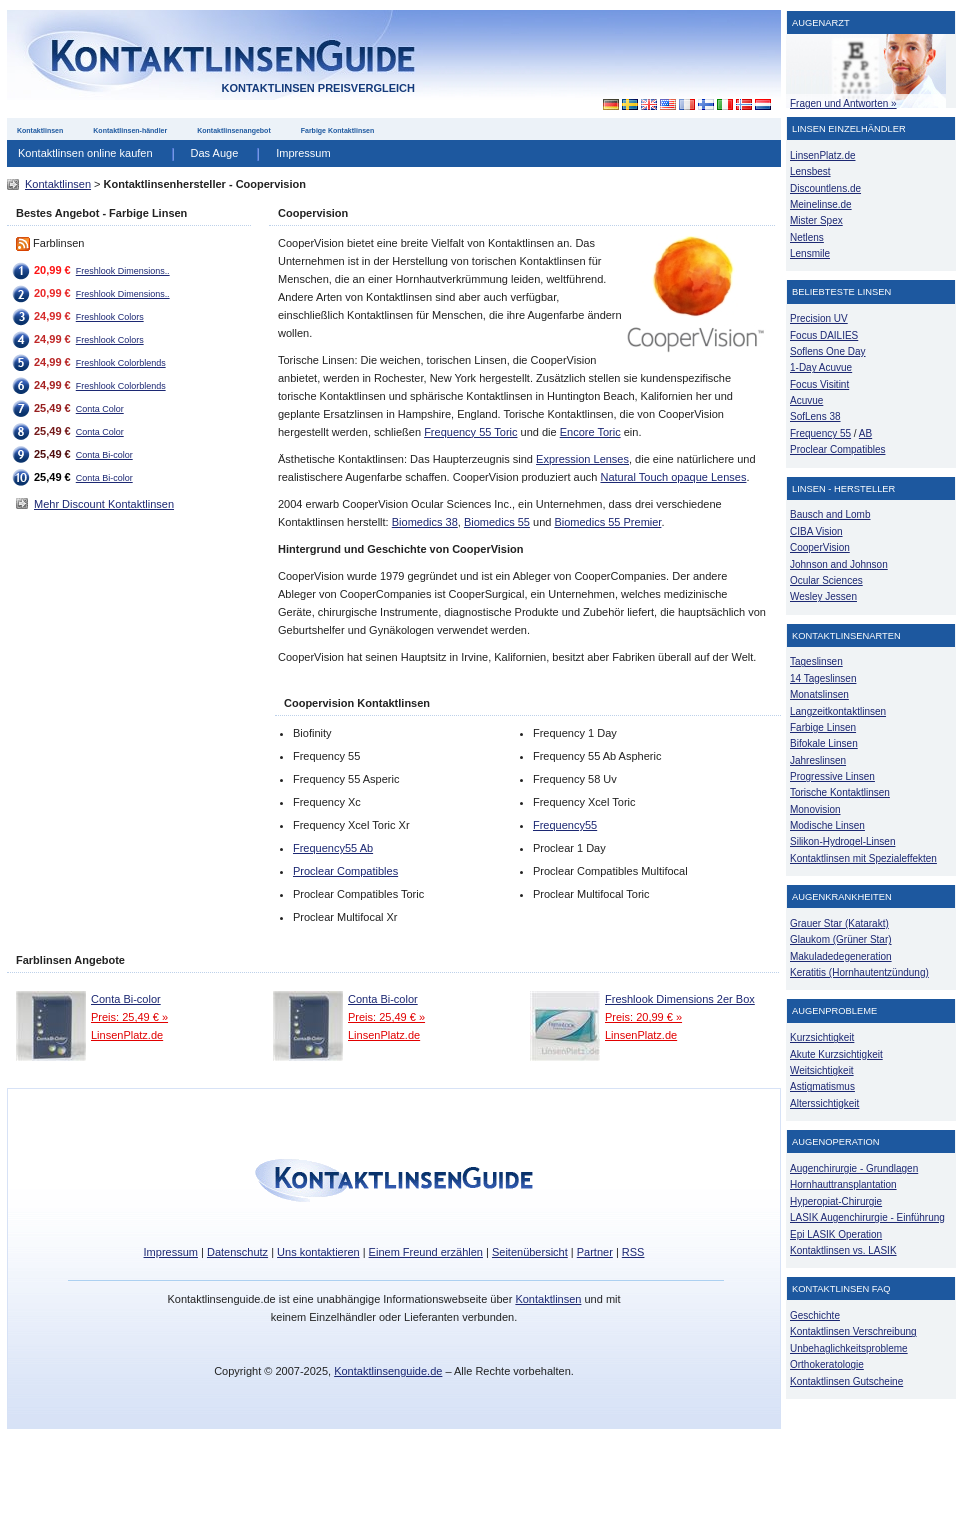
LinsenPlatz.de (127, 1035)
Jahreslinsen (818, 760)
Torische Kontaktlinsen (840, 792)
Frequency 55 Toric (470, 432)
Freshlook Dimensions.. (123, 271)
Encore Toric (590, 432)
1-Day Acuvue (821, 367)
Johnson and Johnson (839, 564)
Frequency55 (565, 825)
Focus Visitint (819, 384)
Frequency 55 (820, 433)
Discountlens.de (825, 188)
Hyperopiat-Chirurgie (836, 1201)
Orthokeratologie (827, 1364)
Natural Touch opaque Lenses (673, 477)
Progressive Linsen (832, 776)
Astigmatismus (822, 1086)
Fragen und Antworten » (843, 103)
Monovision (815, 809)
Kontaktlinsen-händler (130, 130)
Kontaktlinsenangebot (234, 130)
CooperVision (820, 547)
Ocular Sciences (826, 580)
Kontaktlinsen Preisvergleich (318, 88)
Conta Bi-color (104, 455)
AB (865, 433)
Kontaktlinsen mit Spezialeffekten (863, 858)
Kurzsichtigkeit (822, 1037)
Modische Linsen (827, 825)
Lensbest (810, 171)
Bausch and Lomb (830, 514)
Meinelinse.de (821, 204)
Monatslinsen (819, 694)
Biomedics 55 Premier (607, 522)
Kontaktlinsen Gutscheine (846, 1381)
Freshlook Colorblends (121, 363)
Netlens (807, 237)
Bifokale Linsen (824, 743)
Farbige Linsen (823, 727)
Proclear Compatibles (345, 871)
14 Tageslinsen (823, 678)
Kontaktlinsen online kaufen (85, 153)
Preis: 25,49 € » (129, 1017)
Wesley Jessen (823, 596)
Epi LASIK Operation (836, 1234)
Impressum (303, 153)
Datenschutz (237, 1252)
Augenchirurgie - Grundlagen (854, 1168)
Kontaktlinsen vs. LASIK (843, 1250)
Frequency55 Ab (333, 848)
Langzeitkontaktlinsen (838, 711)
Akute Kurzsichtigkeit (836, 1054)
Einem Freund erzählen (426, 1252)
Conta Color (100, 409)
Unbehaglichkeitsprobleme (849, 1348)
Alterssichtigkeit (824, 1103)
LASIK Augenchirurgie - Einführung (867, 1217)
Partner (595, 1252)
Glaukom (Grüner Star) (841, 939)
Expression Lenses (582, 459)
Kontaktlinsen (40, 130)
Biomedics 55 (497, 522)
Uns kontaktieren (318, 1252)
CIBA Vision (816, 531)
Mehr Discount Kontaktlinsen (104, 504)
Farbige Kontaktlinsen (338, 130)
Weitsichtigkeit (822, 1070)
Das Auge (215, 153)
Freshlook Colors (110, 317)
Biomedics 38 (425, 522)
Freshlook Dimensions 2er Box (680, 999)
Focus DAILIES (824, 335)
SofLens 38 (815, 416)
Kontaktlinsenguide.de (388, 1371)
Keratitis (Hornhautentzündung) (859, 972)
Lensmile (810, 253)
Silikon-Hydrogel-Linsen (842, 841)
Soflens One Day (827, 351)
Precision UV (819, 318)
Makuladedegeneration (841, 956)
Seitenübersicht (530, 1252)
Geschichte (815, 1315)
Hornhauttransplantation (843, 1184)
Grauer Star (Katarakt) (839, 923)
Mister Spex (816, 220)
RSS (633, 1252)
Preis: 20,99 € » (643, 1017)
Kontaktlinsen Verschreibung (853, 1331)
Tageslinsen (816, 661)
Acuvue (806, 400)
